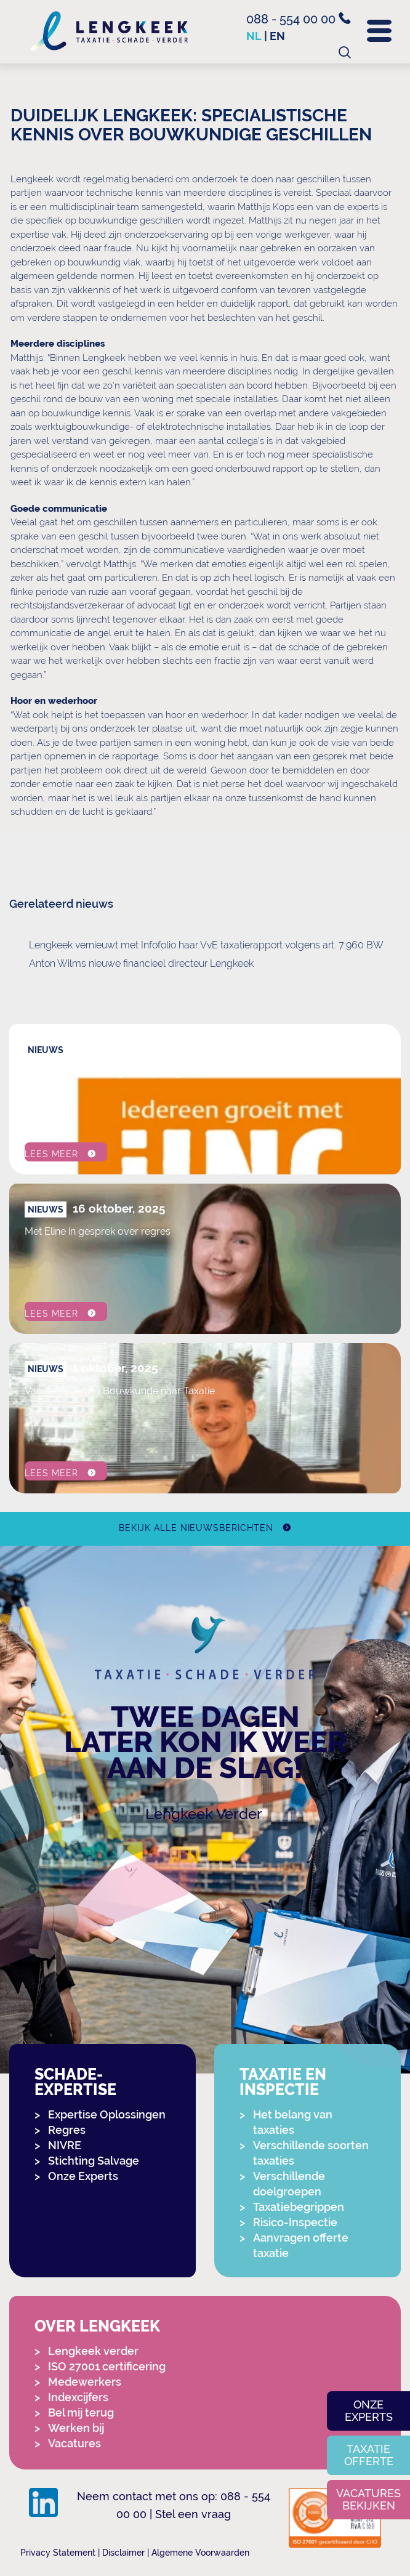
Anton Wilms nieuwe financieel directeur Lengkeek (141, 963)
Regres (67, 2129)
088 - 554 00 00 (298, 19)
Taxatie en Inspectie (282, 2082)
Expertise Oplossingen (107, 2114)
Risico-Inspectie (295, 2222)
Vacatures (74, 2443)
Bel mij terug (81, 2412)
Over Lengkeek (97, 2326)
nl (254, 36)
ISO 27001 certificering (107, 2366)
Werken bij (76, 2427)
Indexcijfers (78, 2397)
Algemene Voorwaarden (200, 2553)
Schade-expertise (75, 2082)
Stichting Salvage (93, 2160)
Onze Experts (83, 2176)
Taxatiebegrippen (298, 2206)
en (277, 36)
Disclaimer (123, 2553)
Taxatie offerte (368, 2455)
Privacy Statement (57, 2553)
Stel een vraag (193, 2514)
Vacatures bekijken (368, 2499)
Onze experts (369, 2410)
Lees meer (51, 1154)
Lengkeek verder (93, 2350)
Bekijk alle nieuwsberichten (196, 1528)
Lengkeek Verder (203, 1814)
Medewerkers (84, 2381)
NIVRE (64, 2145)
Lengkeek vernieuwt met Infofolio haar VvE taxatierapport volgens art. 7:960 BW (206, 945)
